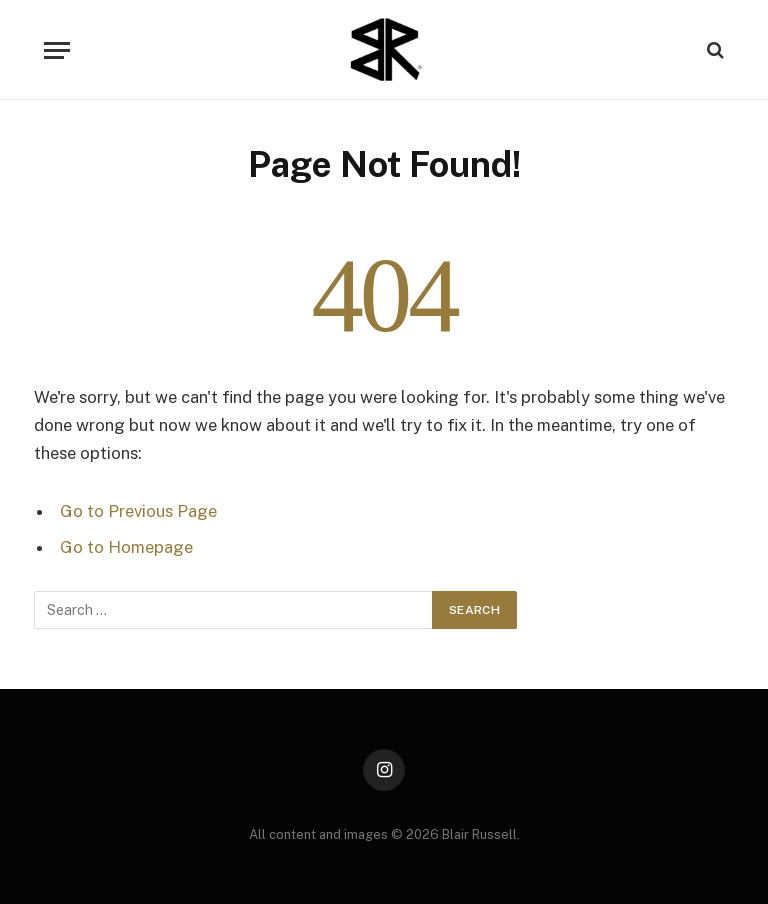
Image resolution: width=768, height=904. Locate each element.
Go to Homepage (126, 547)
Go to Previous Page (138, 511)
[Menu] (57, 50)
